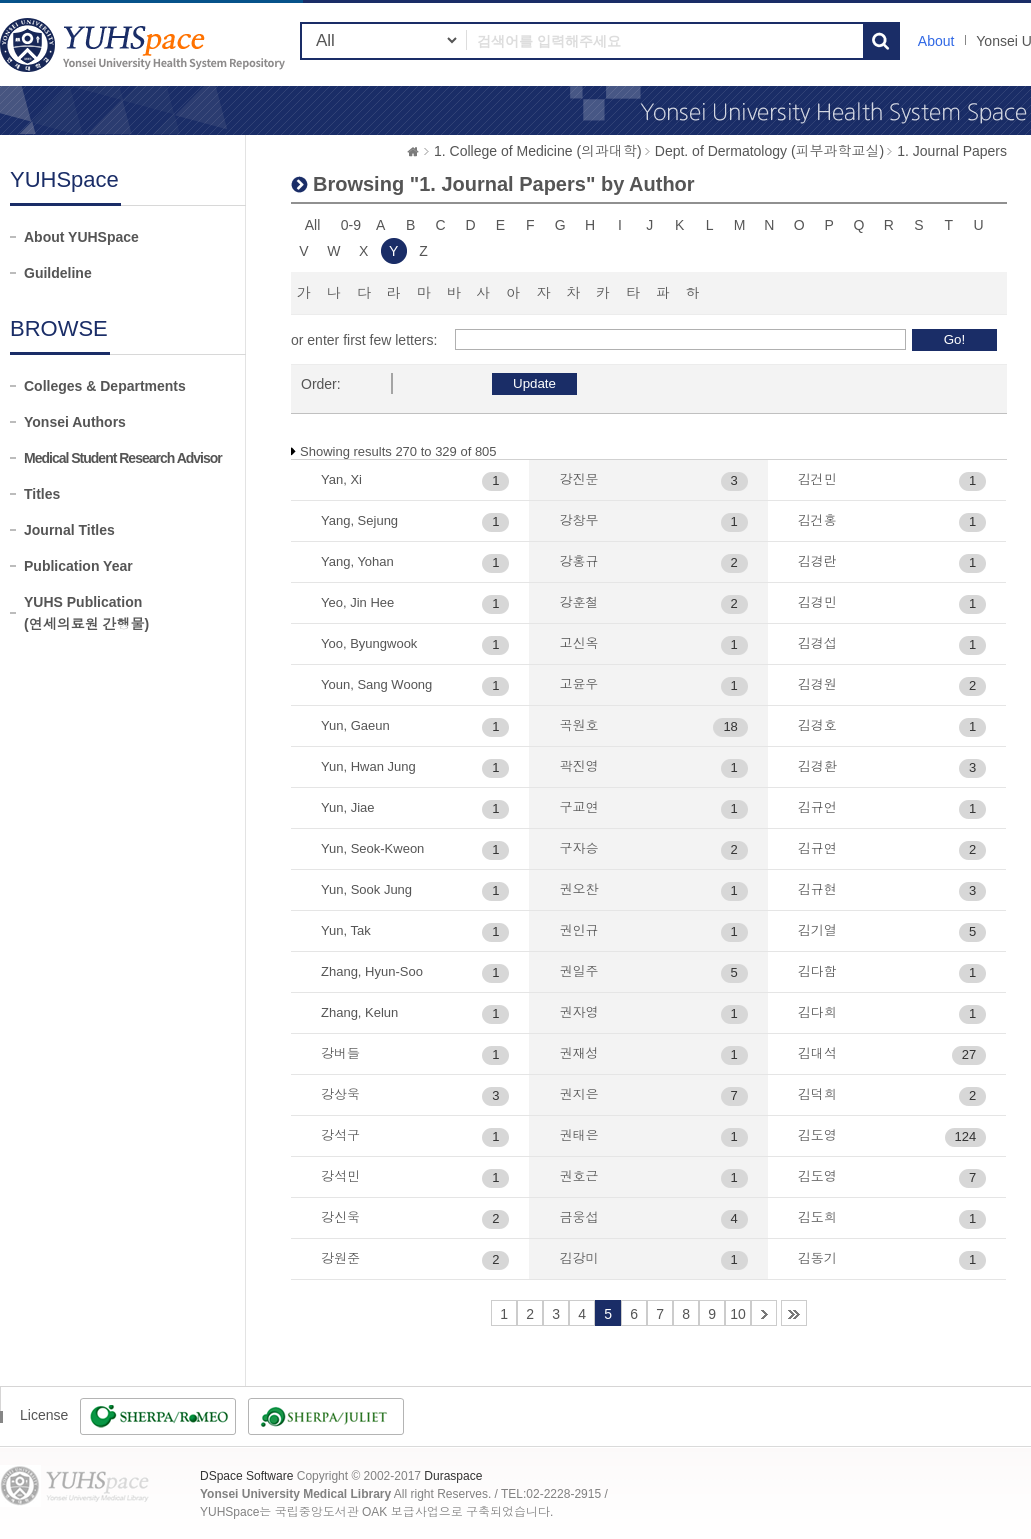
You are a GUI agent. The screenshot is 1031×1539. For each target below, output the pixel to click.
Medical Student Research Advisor (123, 458)
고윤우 (578, 684)
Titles (42, 494)
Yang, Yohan (357, 561)
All (313, 225)
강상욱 (340, 1094)
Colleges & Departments (105, 386)
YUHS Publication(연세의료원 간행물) (86, 613)
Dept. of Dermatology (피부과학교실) (770, 151)
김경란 (817, 561)
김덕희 (817, 1094)
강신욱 (340, 1217)
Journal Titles (69, 530)
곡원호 (578, 725)
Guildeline (58, 273)
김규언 (817, 807)
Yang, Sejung (359, 520)
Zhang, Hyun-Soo (372, 971)
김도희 (817, 1217)
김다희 (817, 1012)
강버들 (340, 1053)
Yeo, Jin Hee (357, 602)
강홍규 (578, 561)
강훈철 (578, 602)
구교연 (578, 807)
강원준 (340, 1258)
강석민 (340, 1176)
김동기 (817, 1258)
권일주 (578, 971)
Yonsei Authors (75, 422)
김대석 (817, 1053)
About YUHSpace (81, 237)
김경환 (817, 766)
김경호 (817, 725)
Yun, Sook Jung (366, 889)
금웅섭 (578, 1217)
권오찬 (578, 889)
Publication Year (78, 566)
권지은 (578, 1094)
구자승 (578, 848)
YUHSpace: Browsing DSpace (145, 44)
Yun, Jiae (348, 807)
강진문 (578, 479)
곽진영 (578, 766)
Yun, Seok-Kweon (372, 848)
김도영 (817, 1135)
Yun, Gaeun (355, 725)
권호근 (578, 1176)
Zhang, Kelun (359, 1012)
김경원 (817, 684)
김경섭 (817, 643)
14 (794, 1313)
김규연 (817, 848)
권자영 (578, 1012)
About (936, 41)
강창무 (578, 520)
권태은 (578, 1135)
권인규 (578, 930)
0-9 (351, 225)
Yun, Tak (346, 930)
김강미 (578, 1258)
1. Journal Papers (952, 151)
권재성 (578, 1053)
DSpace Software (246, 1476)
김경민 (817, 602)
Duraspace (453, 1476)
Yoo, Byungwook (369, 643)
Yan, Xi (341, 479)
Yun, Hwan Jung (368, 766)
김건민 (817, 479)
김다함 (817, 971)
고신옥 (578, 643)
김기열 (817, 930)
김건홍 (817, 520)
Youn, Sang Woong (376, 684)
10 (738, 1314)
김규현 (817, 889)
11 (764, 1313)
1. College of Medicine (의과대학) (538, 151)
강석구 (340, 1135)
